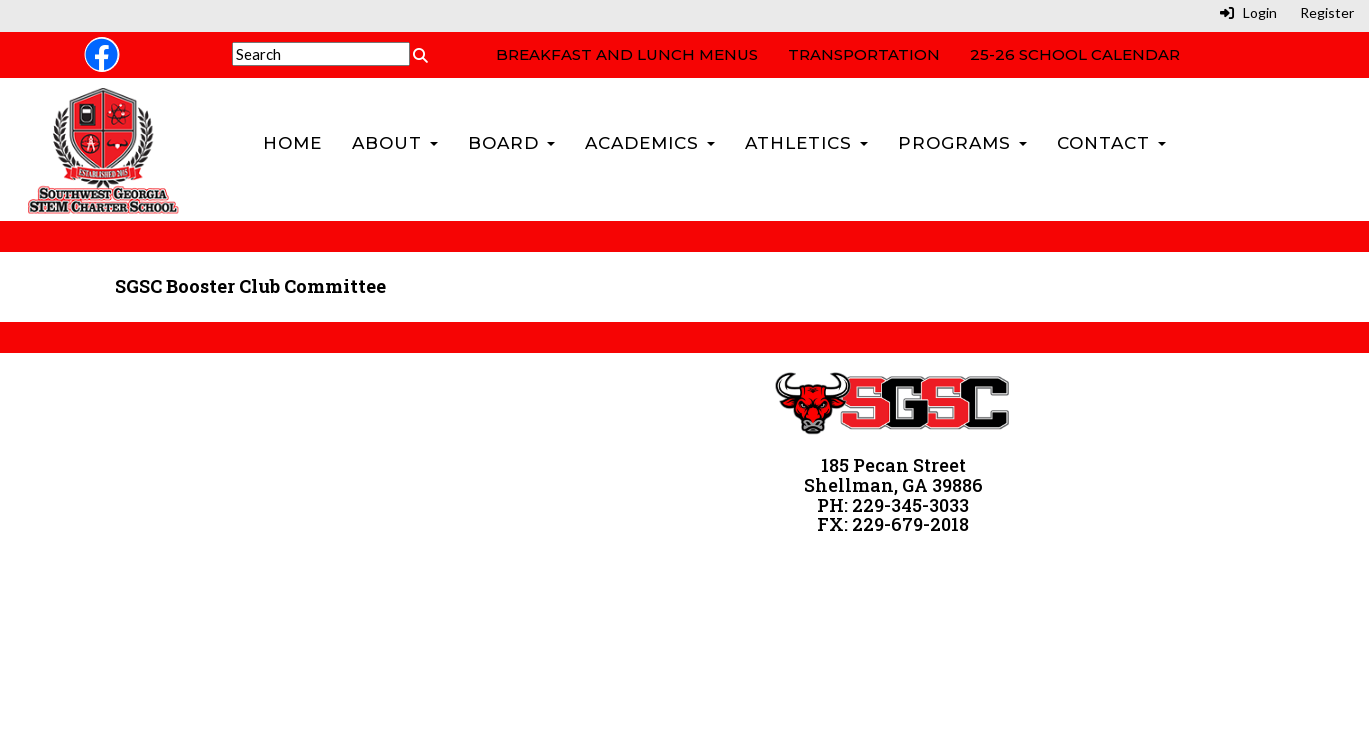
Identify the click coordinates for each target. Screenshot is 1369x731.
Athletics (806, 143)
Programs (962, 143)
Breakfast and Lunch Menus (627, 54)
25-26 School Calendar (1075, 54)
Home (292, 143)
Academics (650, 143)
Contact (1111, 143)
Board (511, 143)
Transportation (864, 54)
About (395, 143)
